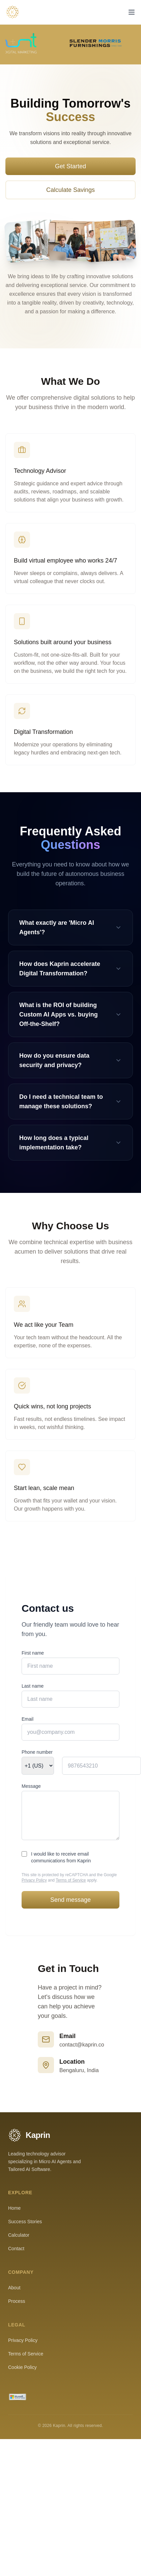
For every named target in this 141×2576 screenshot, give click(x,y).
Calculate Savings (70, 190)
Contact (16, 2248)
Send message (70, 1899)
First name (33, 1653)
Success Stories (25, 2221)
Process (16, 2301)
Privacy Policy (34, 1880)
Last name (33, 1686)
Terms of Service (71, 1880)
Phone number (37, 1752)
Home (14, 2208)
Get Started (70, 166)
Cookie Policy (22, 2367)
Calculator (18, 2235)
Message (31, 1786)
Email (27, 1719)
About (14, 2287)
